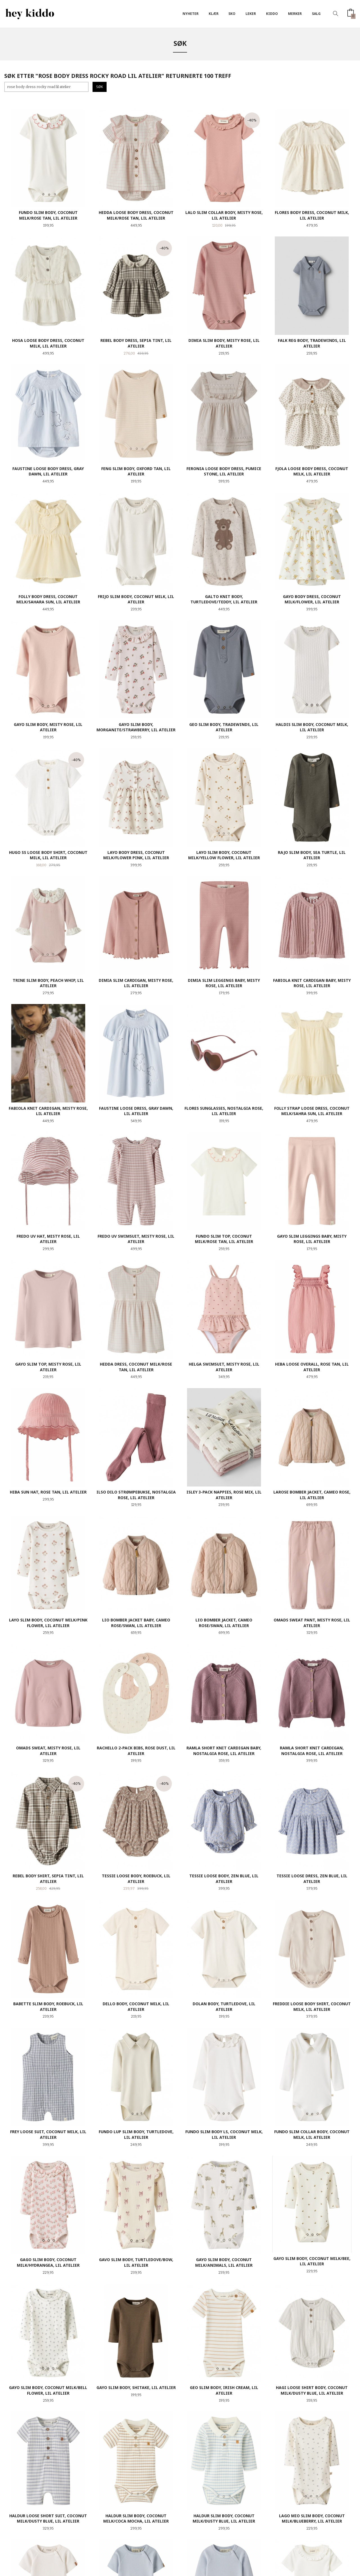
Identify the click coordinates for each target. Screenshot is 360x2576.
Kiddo (272, 13)
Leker (251, 13)
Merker (295, 13)
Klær (214, 13)
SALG (316, 13)
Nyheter (191, 13)
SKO (231, 13)
